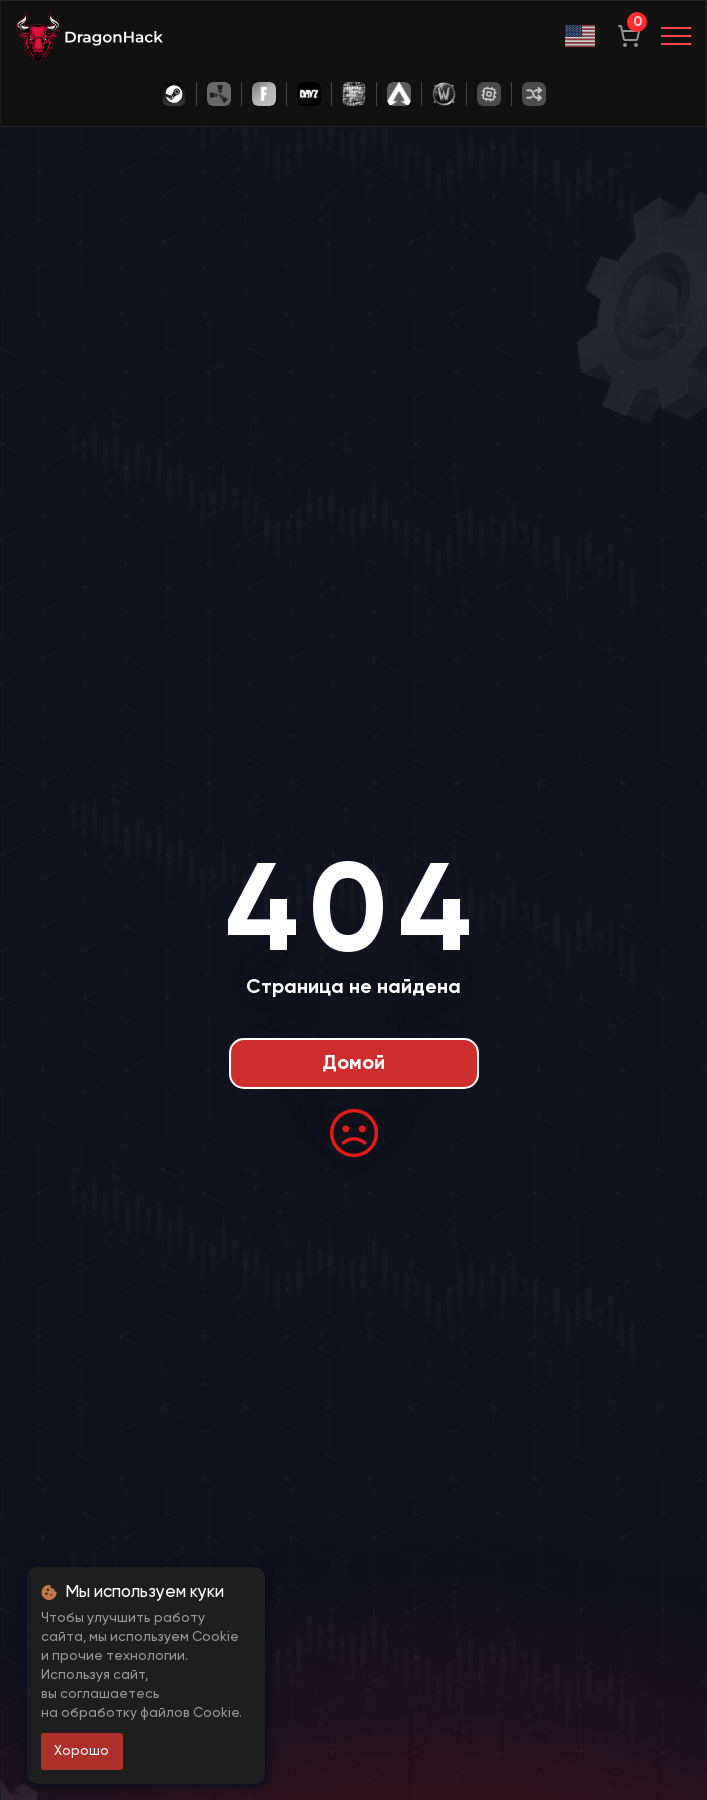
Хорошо (81, 1751)
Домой (353, 1064)
